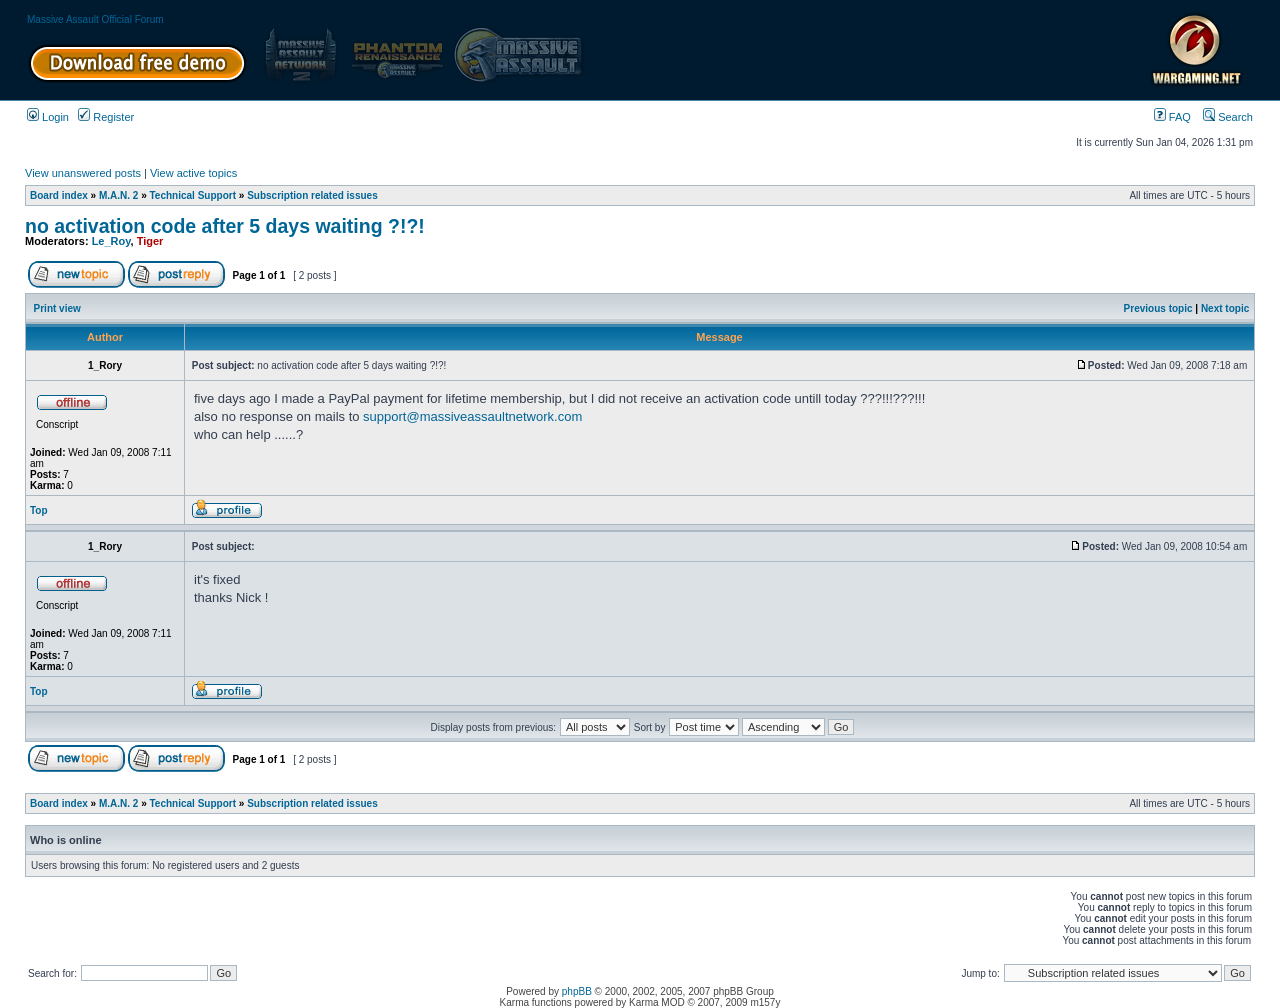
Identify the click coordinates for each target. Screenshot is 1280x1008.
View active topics (193, 173)
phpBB (577, 991)
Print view (57, 308)
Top (39, 510)
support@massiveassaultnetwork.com (472, 416)
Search (1228, 117)
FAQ (1172, 117)
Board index (59, 195)
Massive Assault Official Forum (95, 19)
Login (48, 117)
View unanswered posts (83, 173)
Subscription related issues (312, 195)
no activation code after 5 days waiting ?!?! (225, 226)
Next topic (1225, 308)
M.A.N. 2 (118, 195)
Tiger (150, 241)
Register (106, 117)
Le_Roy (111, 241)
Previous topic (1158, 308)
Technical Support (193, 195)
